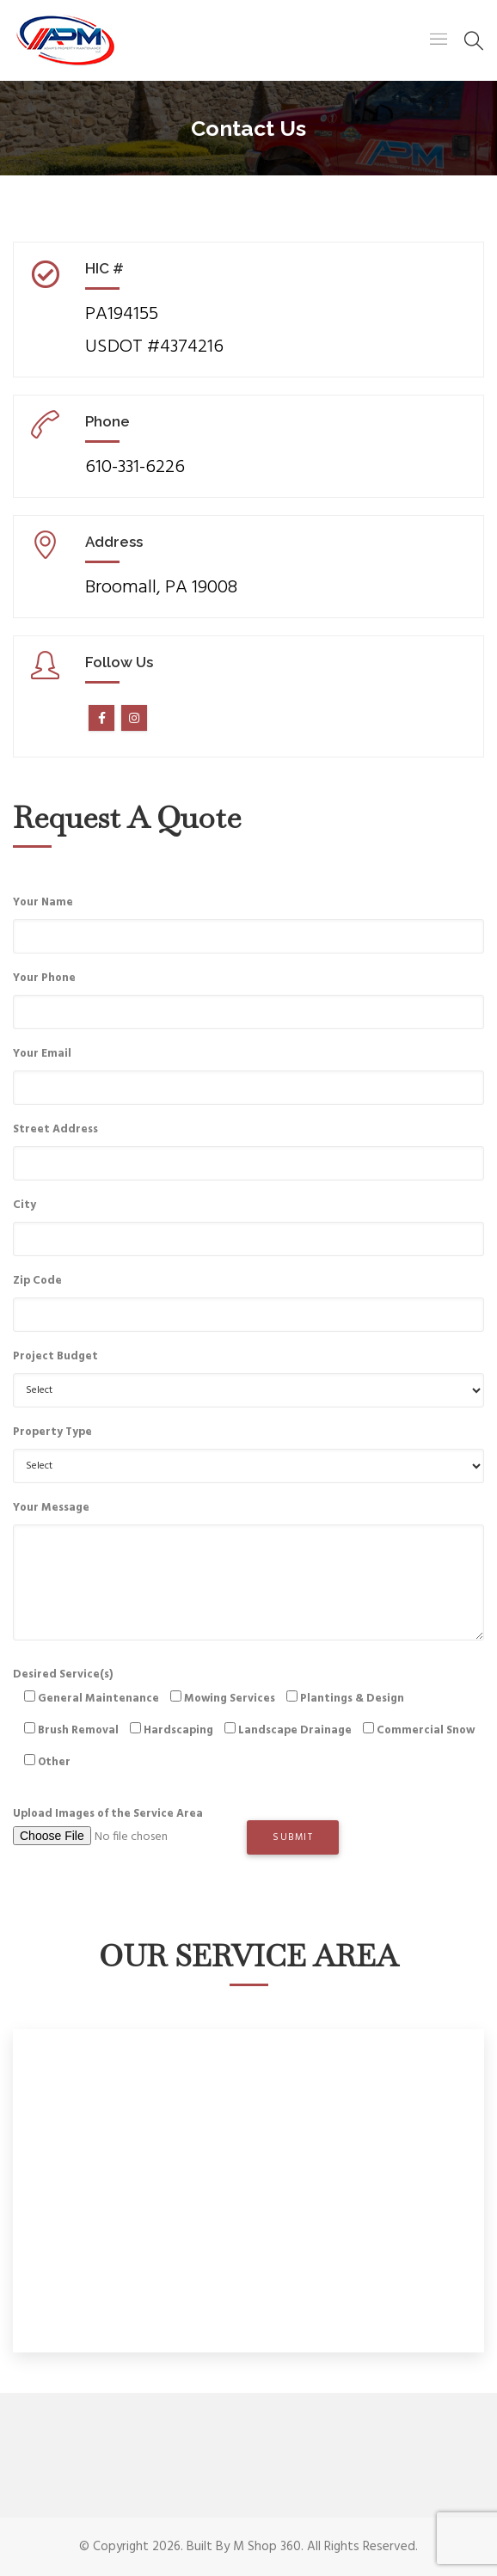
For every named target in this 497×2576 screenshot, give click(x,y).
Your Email (42, 1054)
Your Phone (44, 978)
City (24, 1205)
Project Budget (55, 1356)
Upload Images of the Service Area (130, 1833)
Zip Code (37, 1281)
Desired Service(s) (248, 1723)
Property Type (52, 1432)
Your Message (51, 1508)
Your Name (43, 902)
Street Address (55, 1129)
